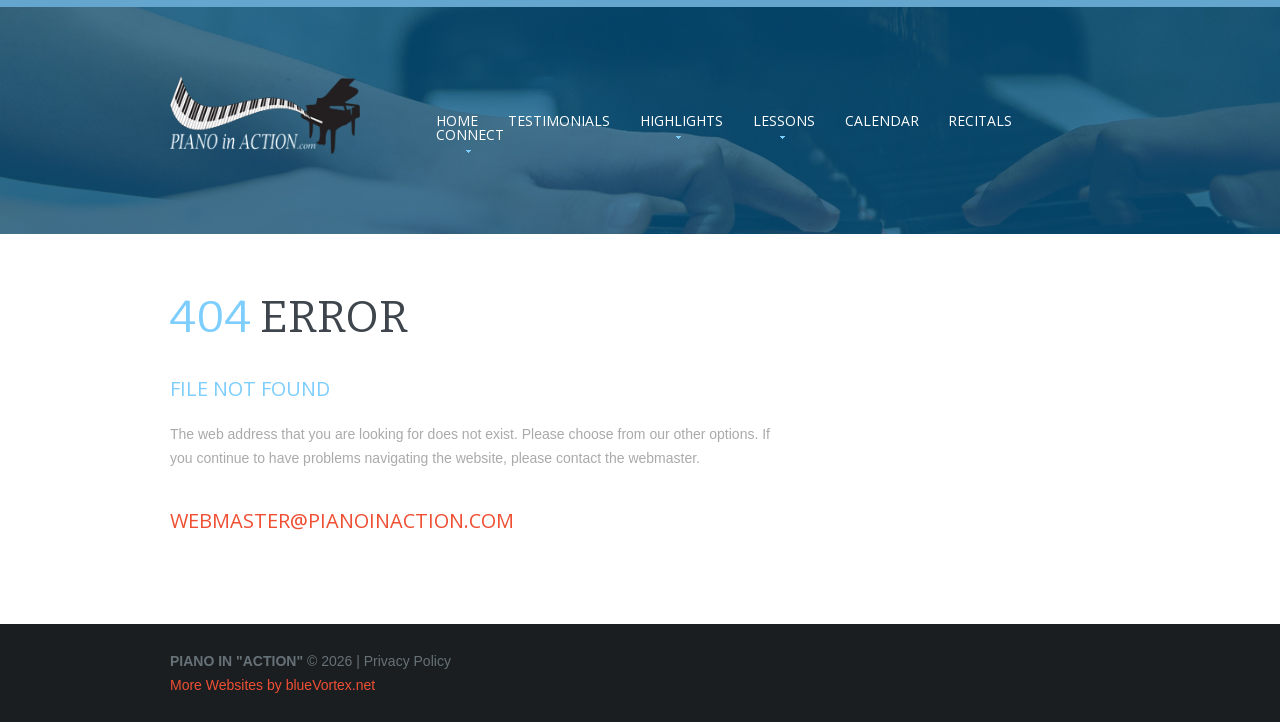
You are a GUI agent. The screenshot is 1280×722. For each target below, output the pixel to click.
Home (457, 121)
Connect (470, 135)
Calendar (882, 121)
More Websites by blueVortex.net (272, 685)
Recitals (980, 121)
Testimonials (559, 121)
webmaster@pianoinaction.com (342, 520)
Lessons (784, 121)
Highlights (681, 121)
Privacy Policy (407, 661)
